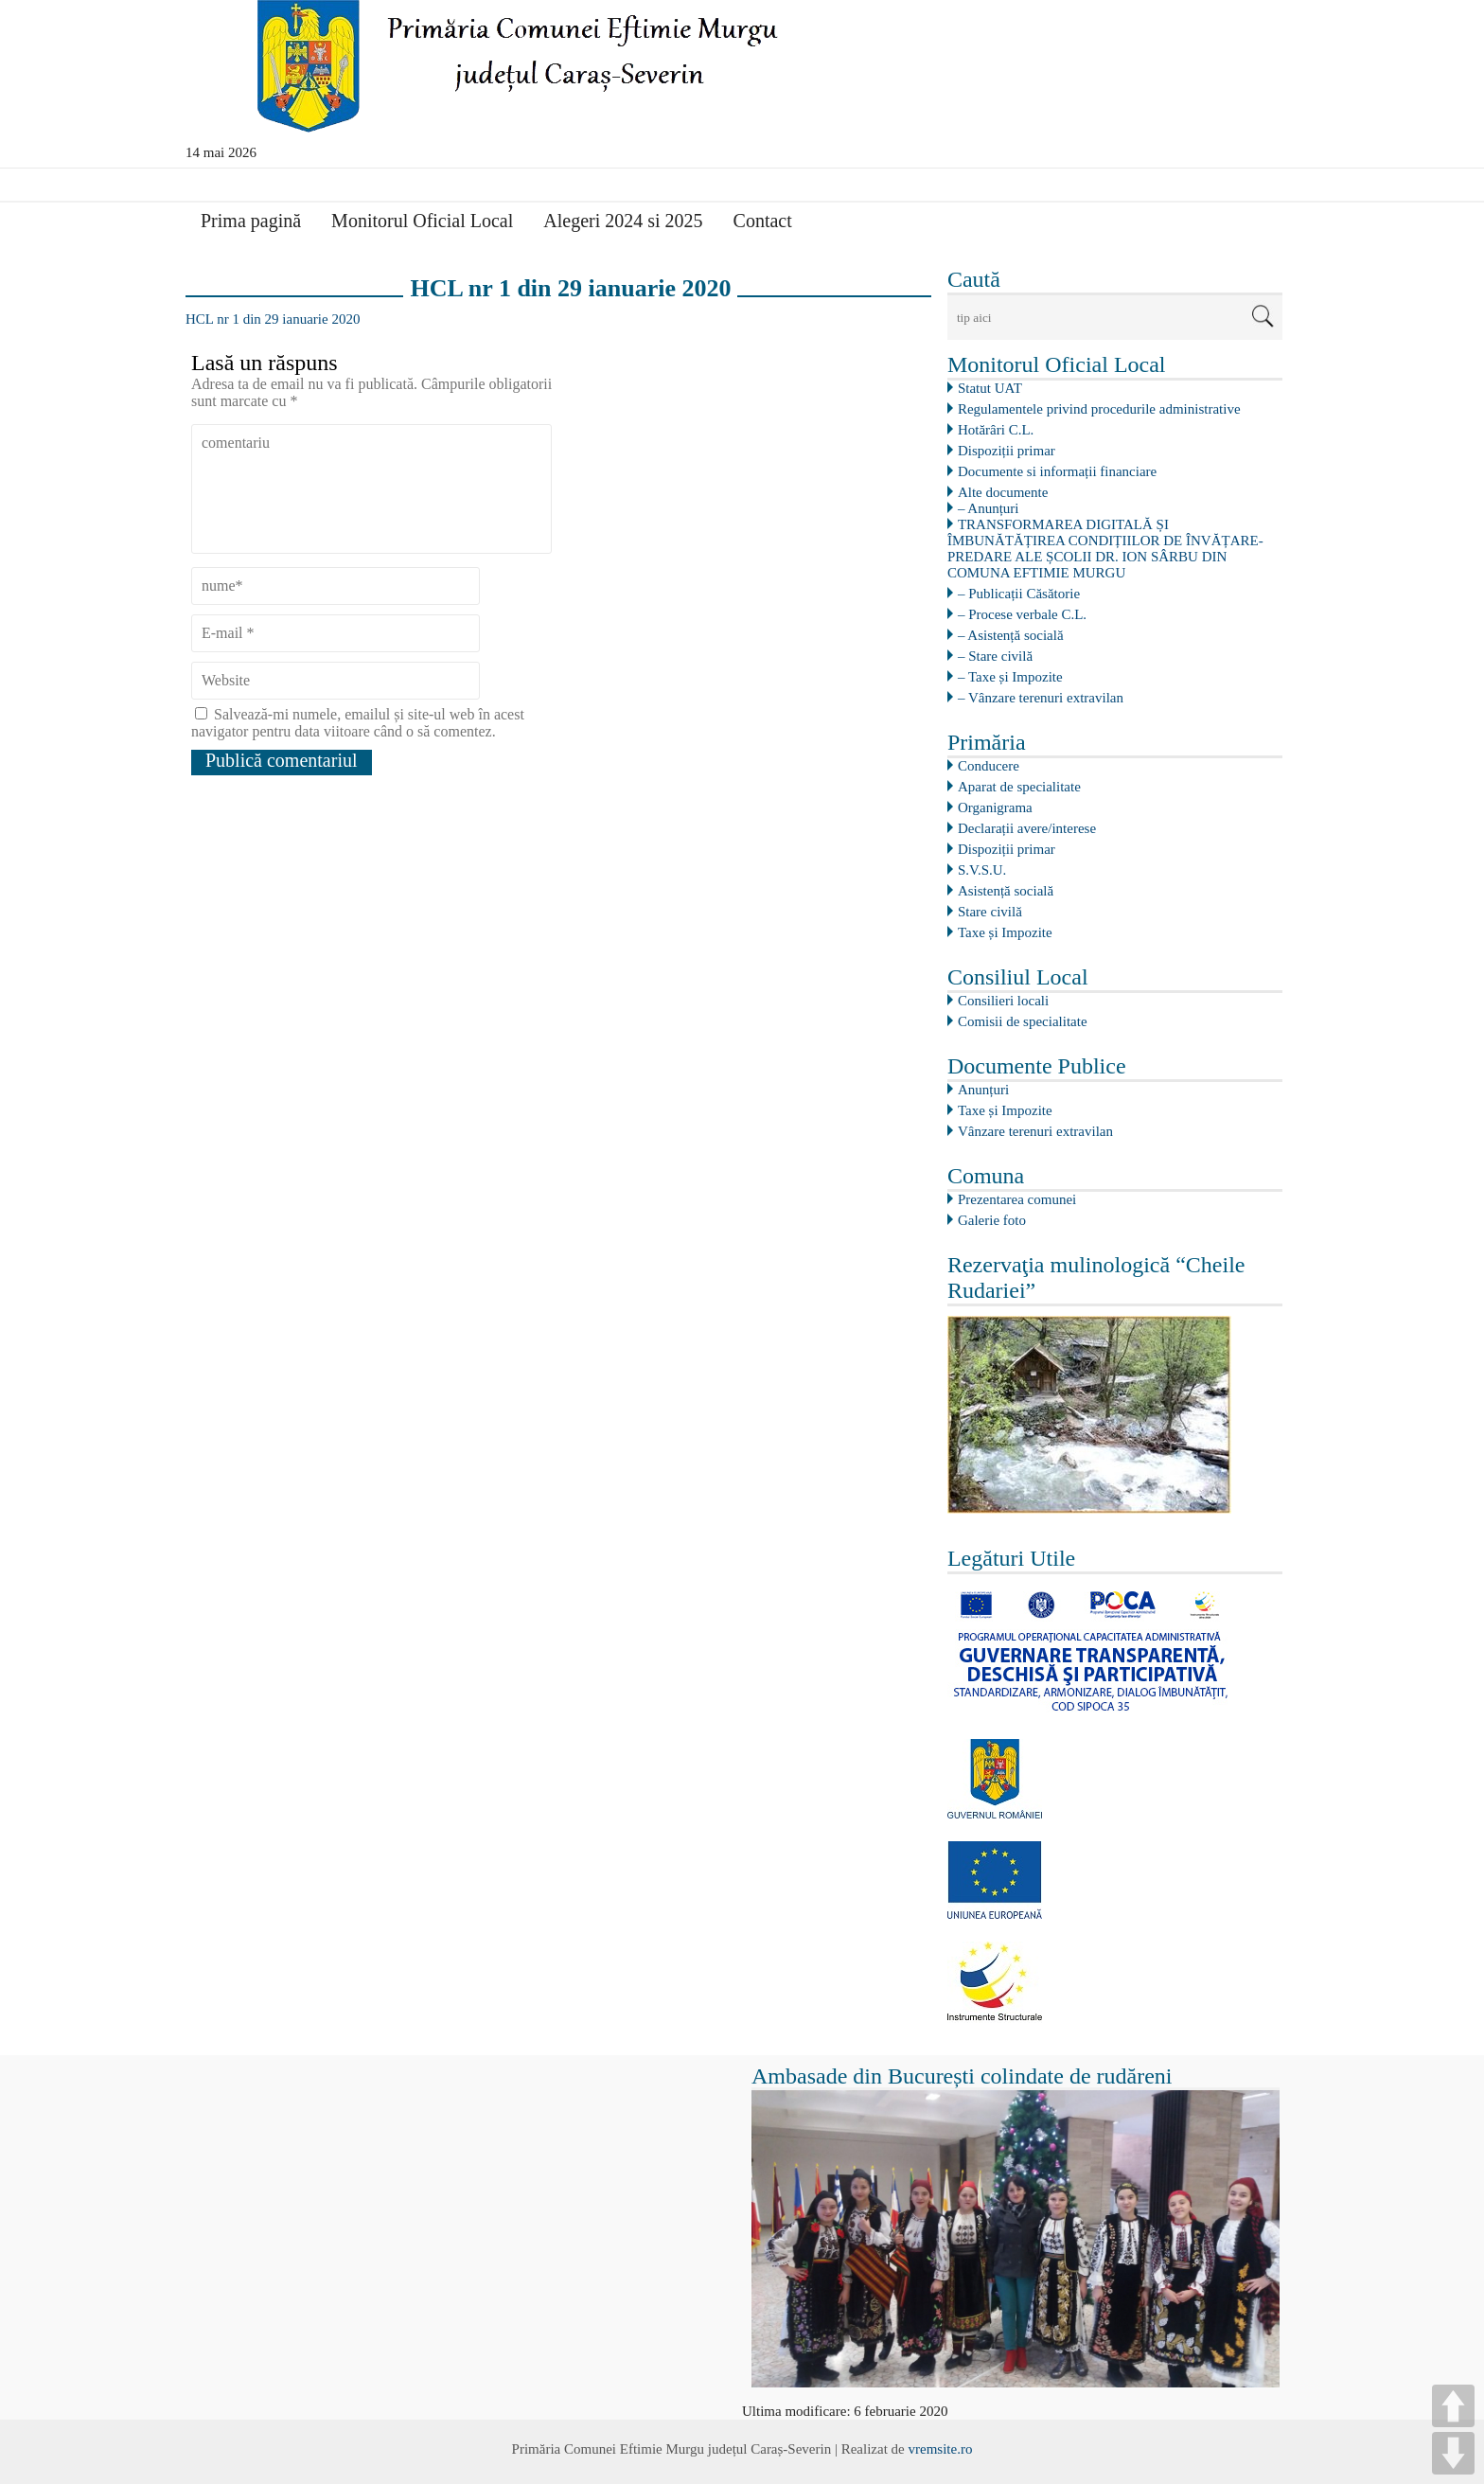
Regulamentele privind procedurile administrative (1099, 409)
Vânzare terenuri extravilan (1035, 1131)
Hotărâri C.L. (996, 429)
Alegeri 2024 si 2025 (622, 220)
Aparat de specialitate (1019, 786)
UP (1453, 2406)
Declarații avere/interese (1027, 828)
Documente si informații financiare (1057, 471)
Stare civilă (990, 911)
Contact (762, 220)
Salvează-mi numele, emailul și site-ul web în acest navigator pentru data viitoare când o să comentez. (357, 722)
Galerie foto (992, 1220)
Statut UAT (990, 388)
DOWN (1453, 2453)
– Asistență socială (1011, 635)
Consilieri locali (1003, 1000)
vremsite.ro (940, 2449)
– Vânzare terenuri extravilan (1040, 697)
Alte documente (1003, 492)
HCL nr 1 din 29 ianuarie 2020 (273, 319)
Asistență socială (1005, 890)
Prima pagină (251, 220)
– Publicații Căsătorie (1019, 593)
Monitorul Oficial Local (422, 220)
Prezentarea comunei (1017, 1199)
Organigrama (995, 807)
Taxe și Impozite (1005, 932)
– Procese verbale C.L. (1022, 614)
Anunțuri (983, 1089)
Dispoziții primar (1006, 450)
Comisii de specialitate (1022, 1021)
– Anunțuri (988, 508)
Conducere (988, 765)
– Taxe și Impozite (1010, 676)
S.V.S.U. (982, 870)
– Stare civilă (995, 656)
